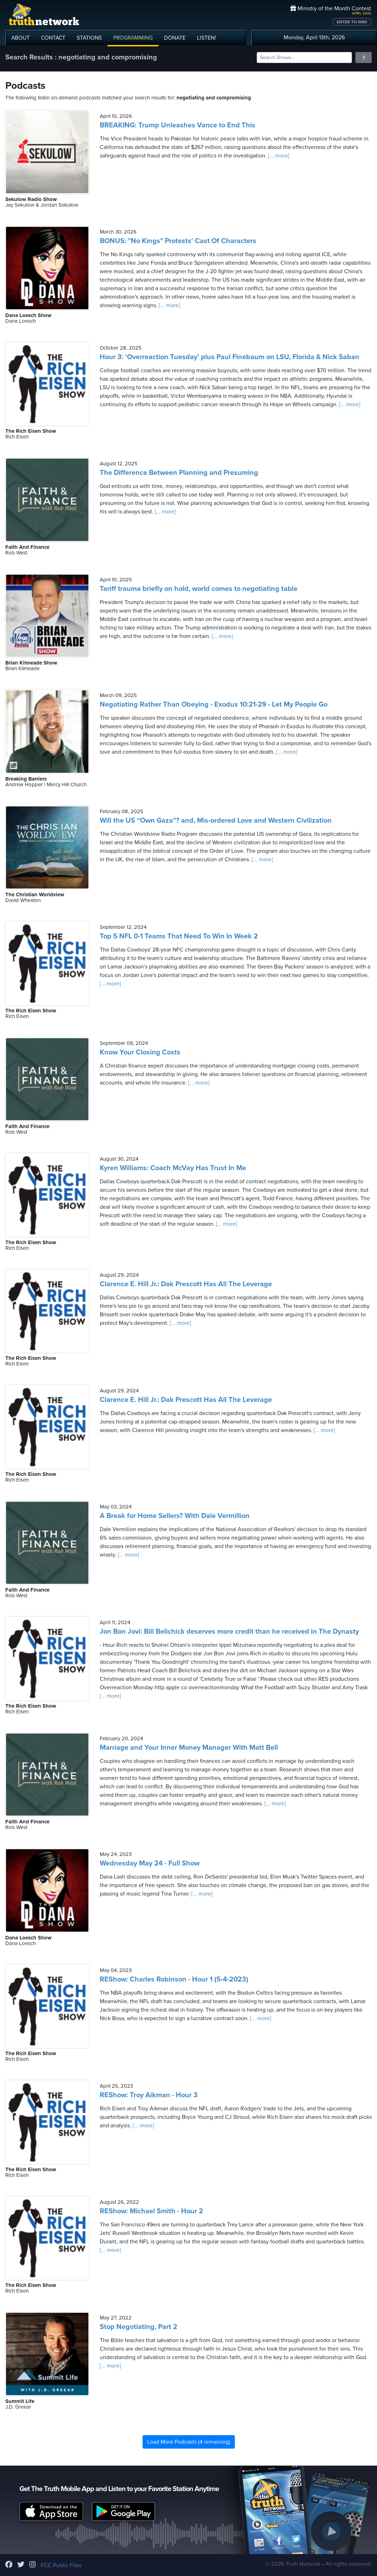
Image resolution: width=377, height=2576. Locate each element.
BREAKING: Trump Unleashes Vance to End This (177, 125)
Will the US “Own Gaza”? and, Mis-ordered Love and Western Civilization (216, 820)
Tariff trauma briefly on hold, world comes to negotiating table (198, 589)
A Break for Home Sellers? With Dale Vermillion (175, 1516)
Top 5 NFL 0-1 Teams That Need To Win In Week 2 (179, 936)
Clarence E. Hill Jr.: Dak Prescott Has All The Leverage (186, 1284)
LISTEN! (206, 38)
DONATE (175, 38)
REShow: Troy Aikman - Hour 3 (149, 2095)
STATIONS (89, 38)
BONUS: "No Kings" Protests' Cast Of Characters (178, 241)
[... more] (278, 155)
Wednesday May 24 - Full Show (149, 1863)
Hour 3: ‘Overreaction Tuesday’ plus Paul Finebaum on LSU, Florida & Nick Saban (229, 357)
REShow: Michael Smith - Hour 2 (151, 2211)
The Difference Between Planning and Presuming (179, 472)
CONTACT (53, 38)
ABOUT (20, 38)
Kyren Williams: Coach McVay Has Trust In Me (173, 1168)
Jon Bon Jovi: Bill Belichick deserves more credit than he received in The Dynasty (229, 1631)
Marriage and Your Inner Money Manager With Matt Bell (189, 1747)
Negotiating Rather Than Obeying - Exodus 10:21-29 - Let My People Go (213, 704)
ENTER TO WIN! (352, 21)
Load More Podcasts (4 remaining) (188, 2441)
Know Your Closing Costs (140, 1052)
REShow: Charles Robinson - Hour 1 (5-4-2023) (174, 1979)
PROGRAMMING (133, 38)
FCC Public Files (61, 2565)
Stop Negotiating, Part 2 (138, 2327)
